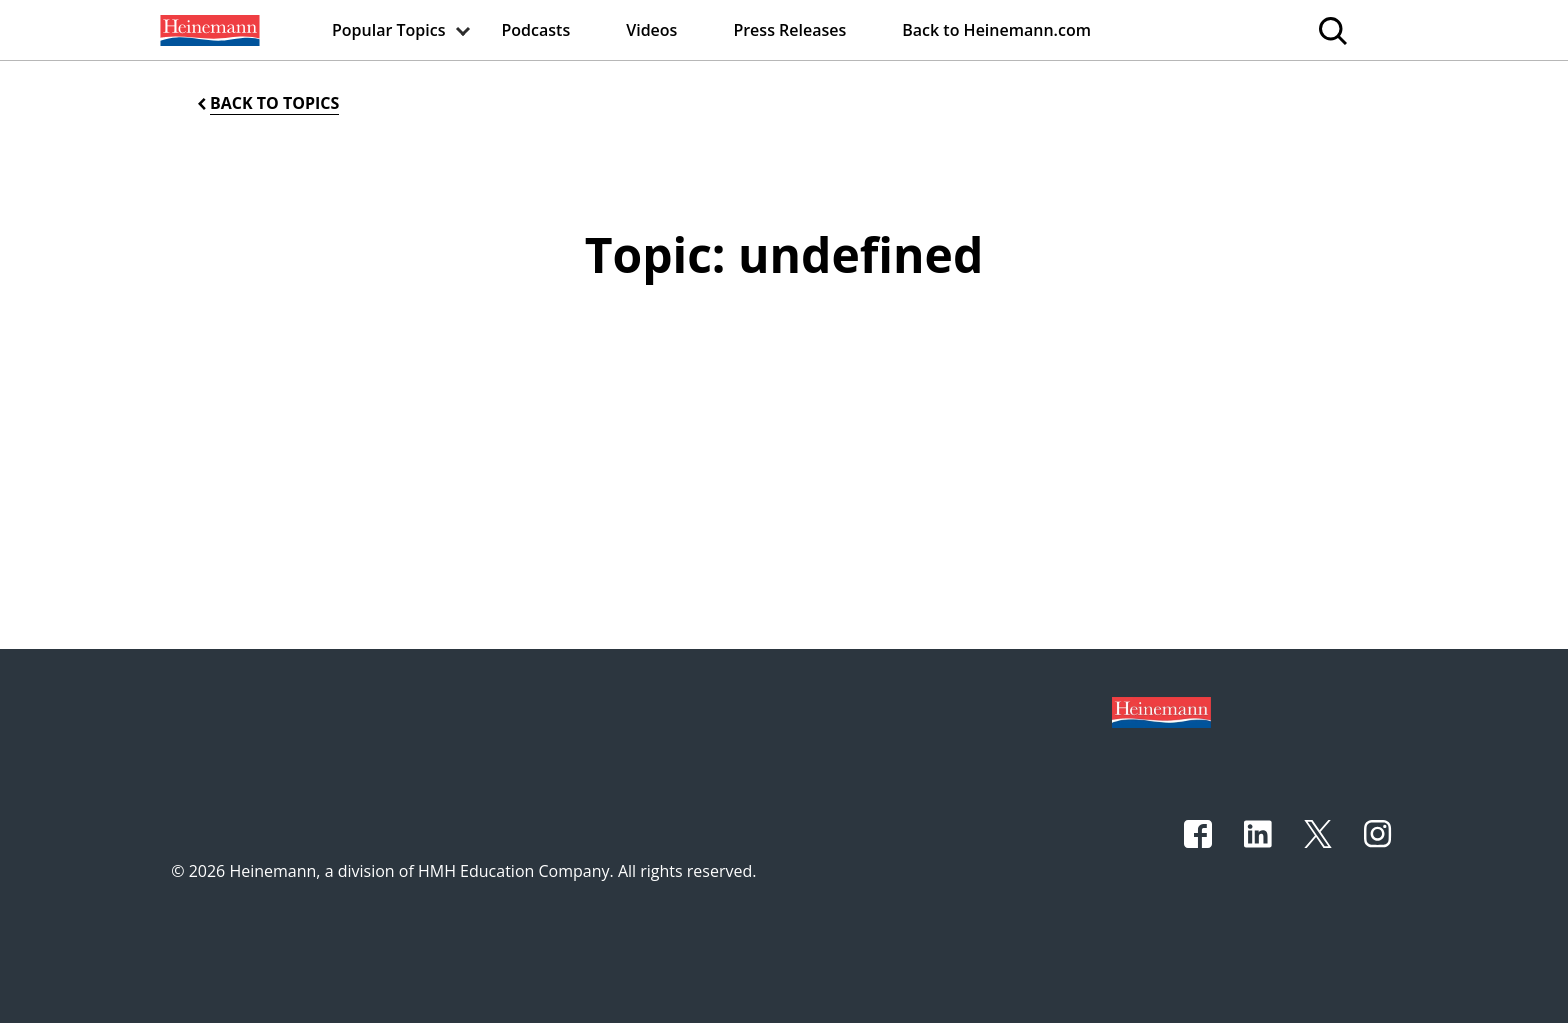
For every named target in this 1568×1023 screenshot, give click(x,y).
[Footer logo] (1161, 711)
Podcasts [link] (536, 30)
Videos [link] (651, 30)
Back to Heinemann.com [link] (996, 30)
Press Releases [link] (789, 30)
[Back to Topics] (266, 103)
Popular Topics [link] (389, 30)
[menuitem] (208, 30)
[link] (208, 30)
